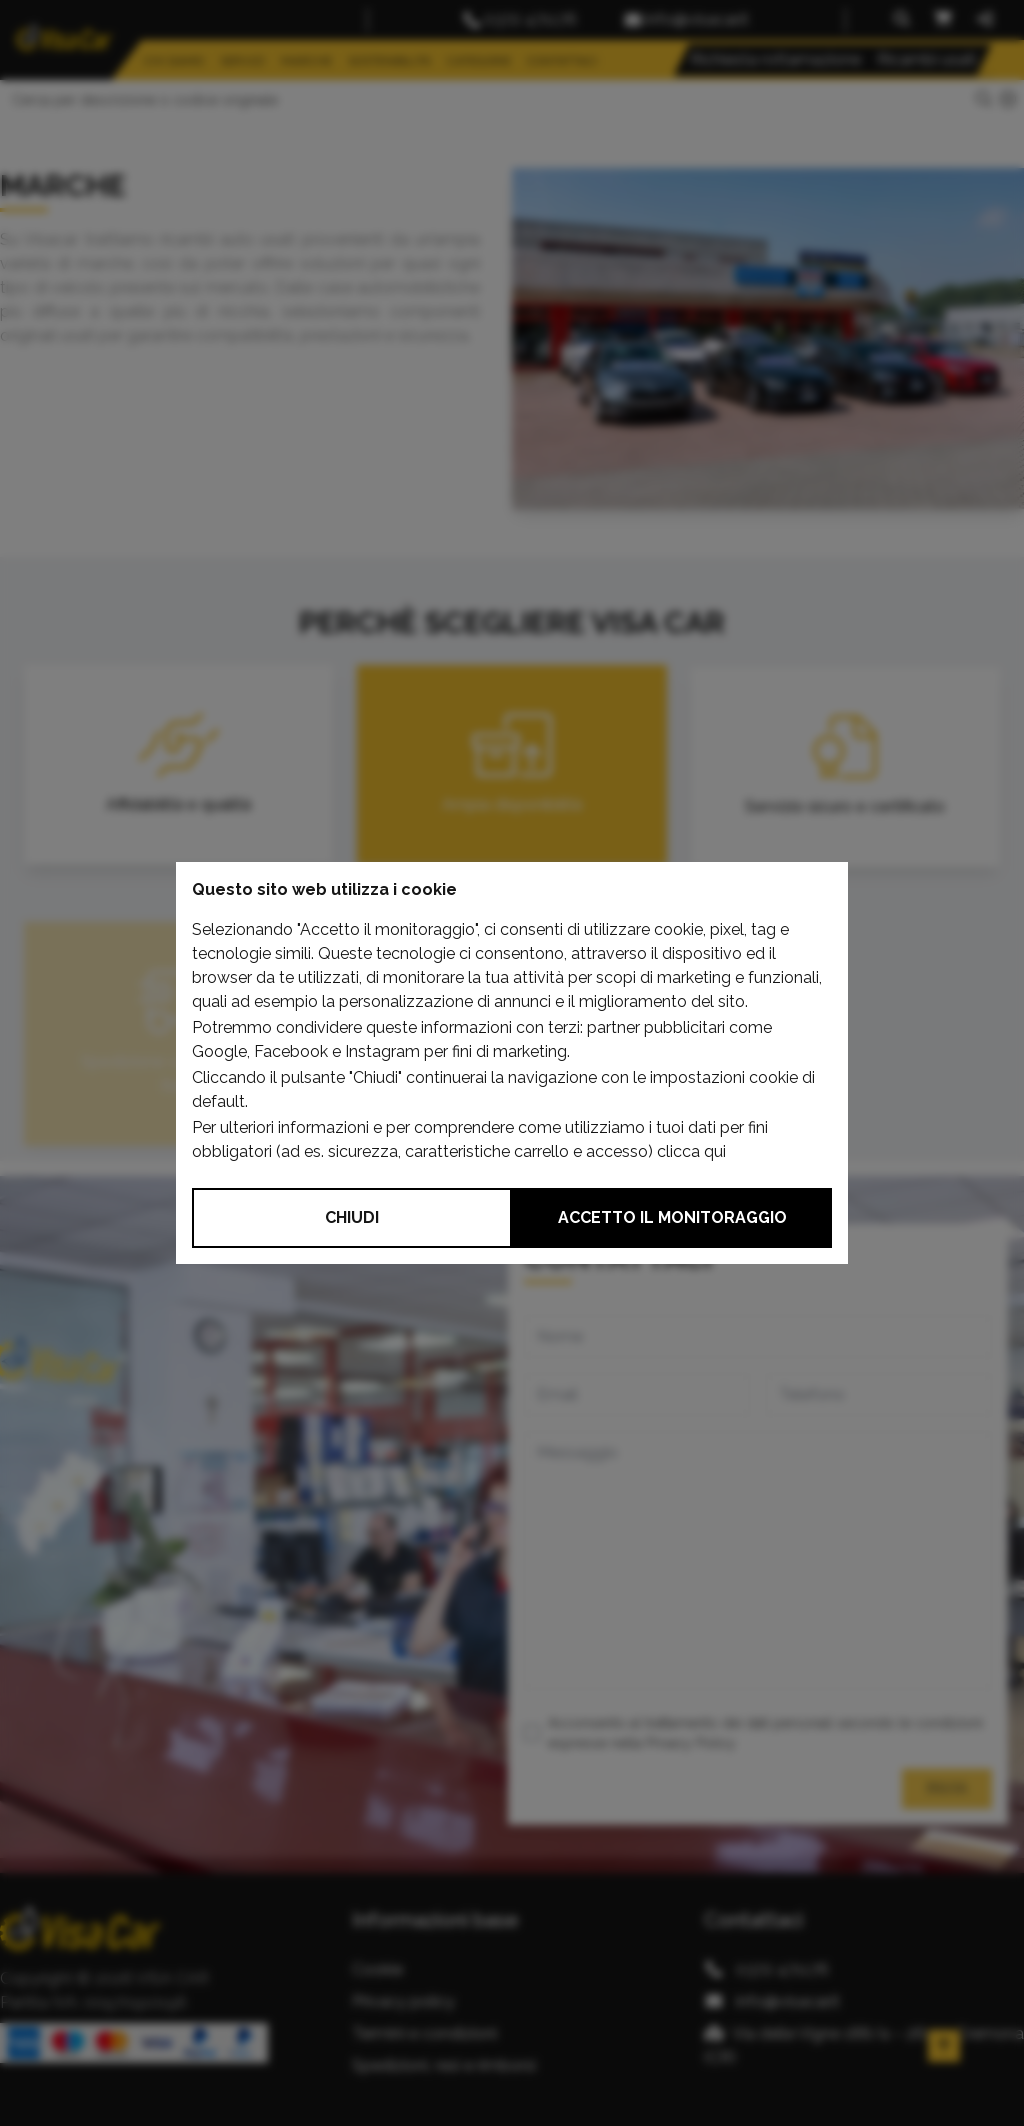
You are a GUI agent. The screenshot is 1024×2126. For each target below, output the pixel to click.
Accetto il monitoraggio (672, 1217)
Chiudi (352, 1217)
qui (715, 1151)
